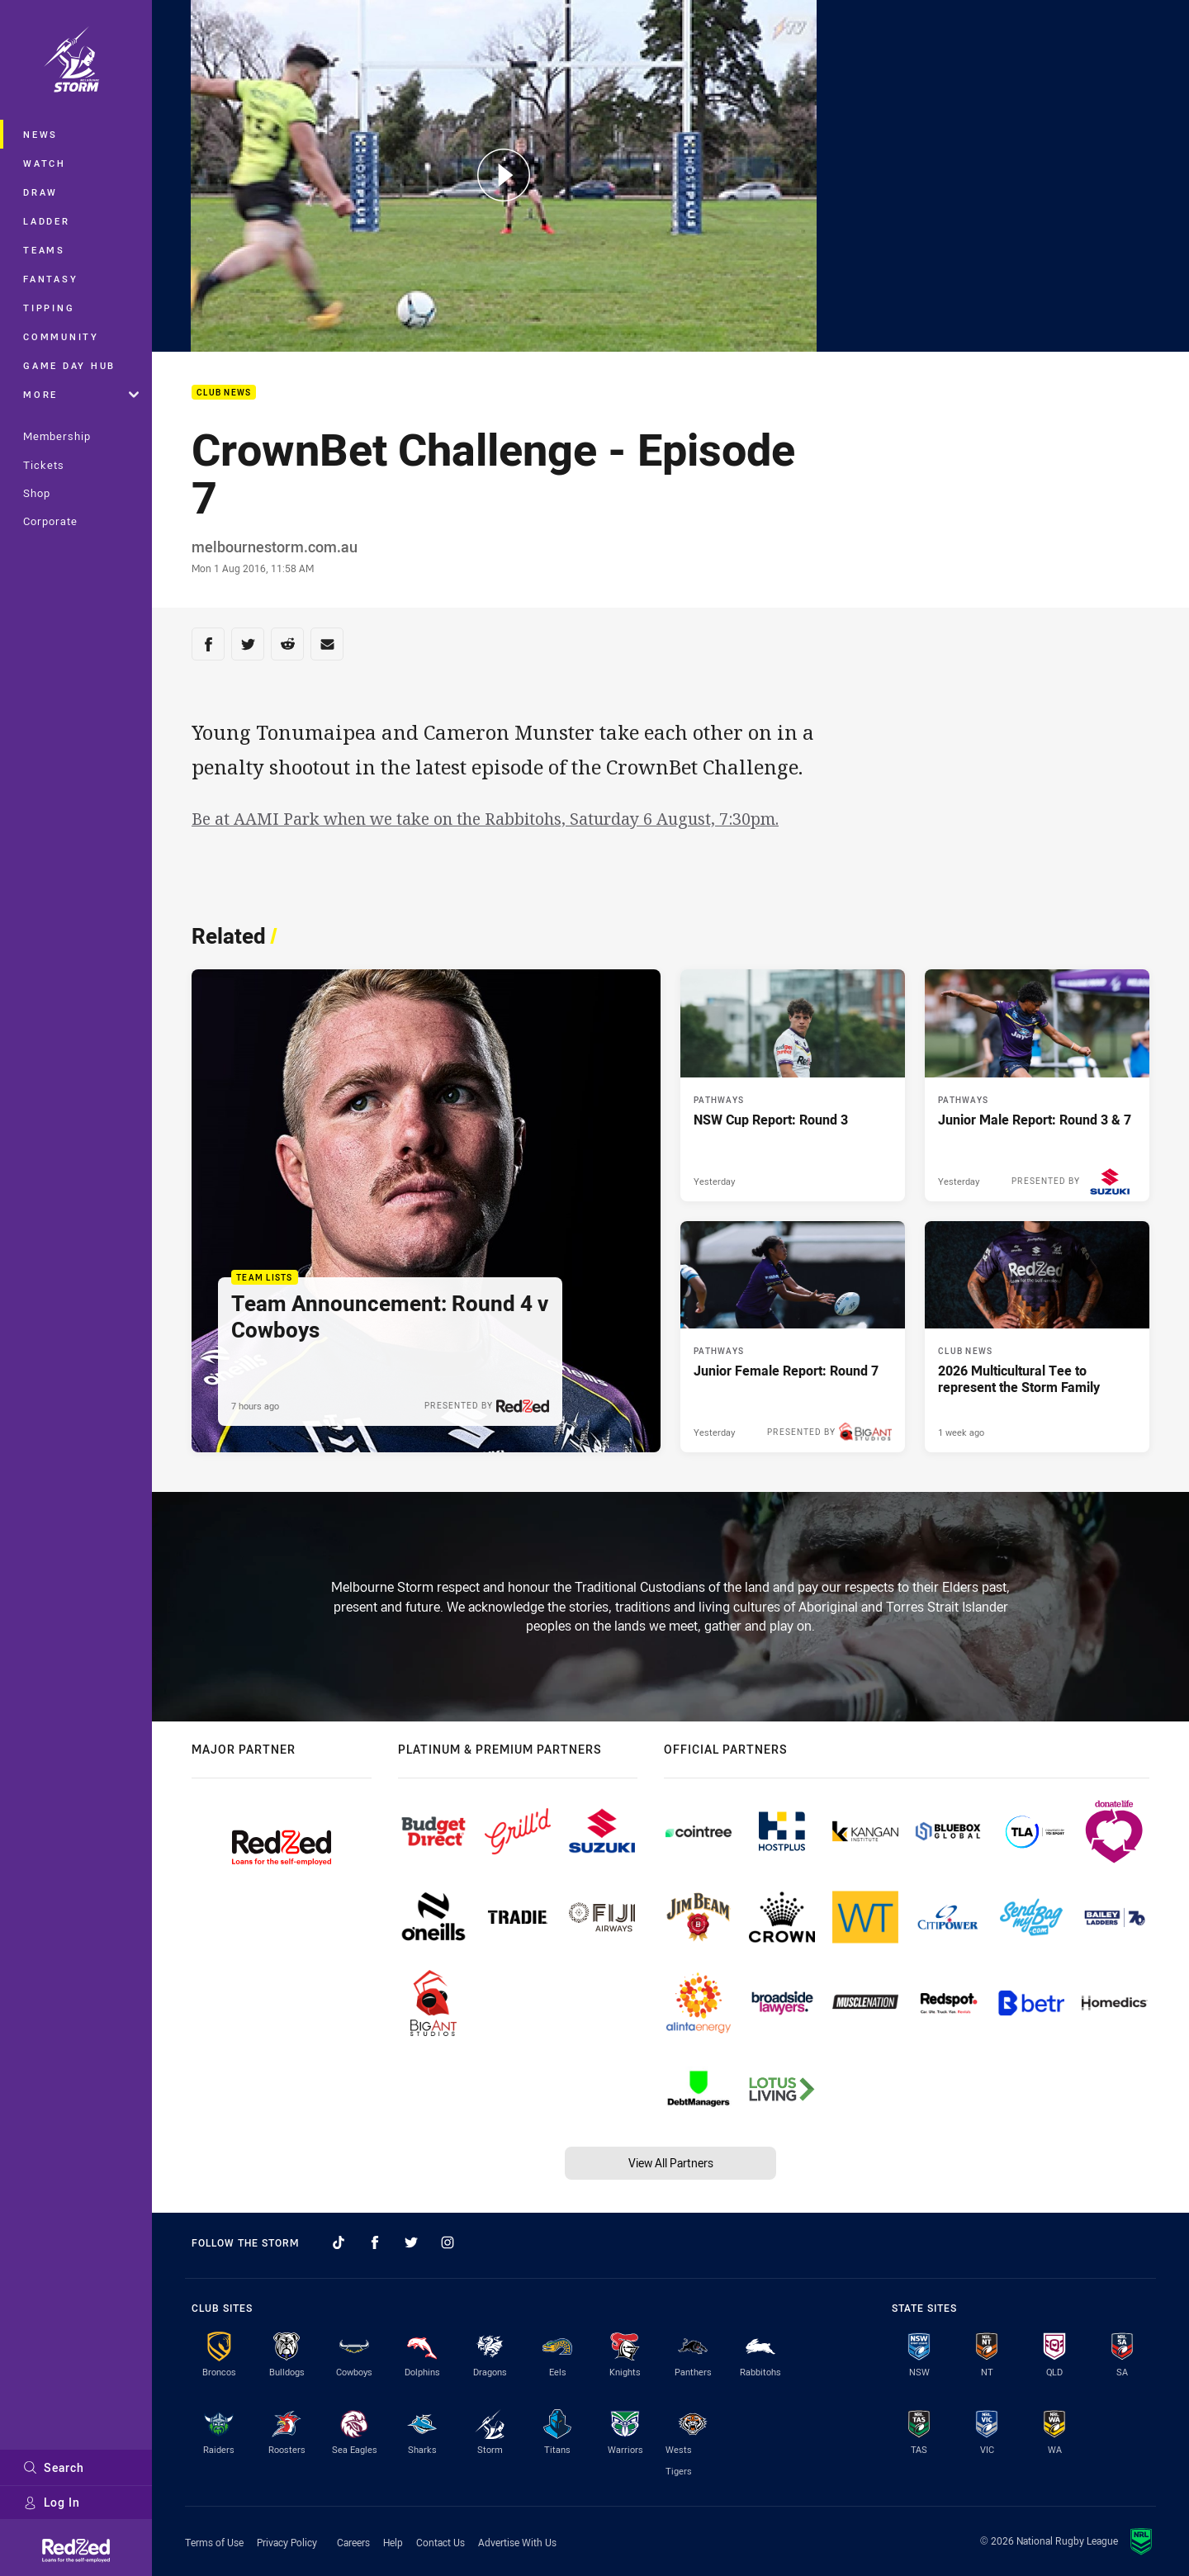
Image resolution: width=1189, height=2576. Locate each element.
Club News (224, 392)
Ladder (46, 221)
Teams (44, 250)
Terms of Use (214, 2542)
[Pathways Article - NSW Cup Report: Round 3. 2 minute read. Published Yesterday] (792, 1085)
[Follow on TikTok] (338, 2242)
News (40, 134)
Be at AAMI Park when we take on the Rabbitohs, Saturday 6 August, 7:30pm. (485, 818)
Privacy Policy (287, 2542)
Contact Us (440, 2542)
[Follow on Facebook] (374, 2242)
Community (61, 336)
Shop (36, 492)
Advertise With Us (517, 2542)
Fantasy (50, 278)
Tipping (48, 307)
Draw (40, 192)
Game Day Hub (69, 365)
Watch (44, 163)
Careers (353, 2542)
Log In (51, 2502)
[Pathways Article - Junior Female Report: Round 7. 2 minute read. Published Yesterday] (792, 1337)
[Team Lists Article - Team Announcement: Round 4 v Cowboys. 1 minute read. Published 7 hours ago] (426, 1211)
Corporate (50, 521)
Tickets (43, 464)
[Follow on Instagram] (447, 2242)
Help (393, 2542)
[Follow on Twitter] (411, 2242)
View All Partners (670, 2163)
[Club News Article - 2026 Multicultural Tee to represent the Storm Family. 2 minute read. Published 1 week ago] (1037, 1337)
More (81, 394)
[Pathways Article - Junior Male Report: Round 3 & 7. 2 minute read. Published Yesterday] (1037, 1085)
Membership (57, 436)
